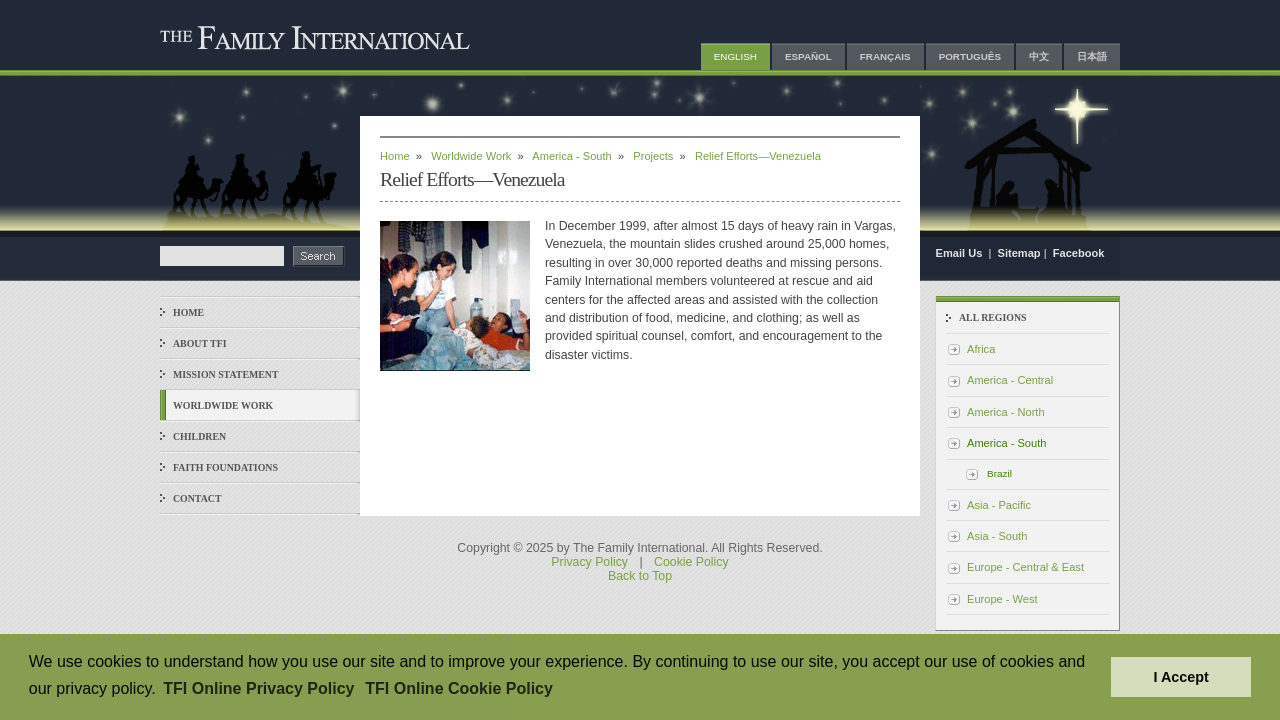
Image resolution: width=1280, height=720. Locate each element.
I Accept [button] (1180, 677)
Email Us (961, 253)
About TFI (200, 343)
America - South (571, 156)
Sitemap (1019, 253)
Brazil (999, 473)
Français (885, 56)
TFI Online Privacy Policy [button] (258, 688)
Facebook (1079, 253)
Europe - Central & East (1025, 567)
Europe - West (1002, 599)
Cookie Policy (691, 562)
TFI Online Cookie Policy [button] (459, 688)
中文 (1039, 56)
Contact (197, 498)
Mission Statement (225, 374)
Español (808, 56)
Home (188, 312)
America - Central (1010, 380)
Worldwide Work (223, 405)
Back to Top (640, 576)
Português (970, 56)
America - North (1006, 412)
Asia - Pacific (999, 505)
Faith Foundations (225, 467)
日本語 (1092, 56)
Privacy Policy (589, 562)
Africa (981, 349)
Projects (653, 156)
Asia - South (997, 536)
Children (199, 436)
